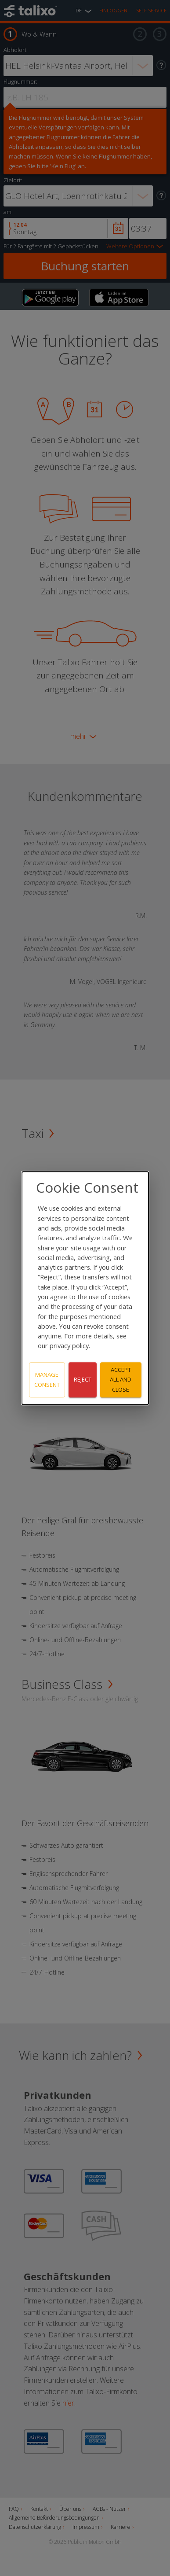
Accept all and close (120, 1380)
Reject (82, 1380)
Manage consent (47, 1380)
